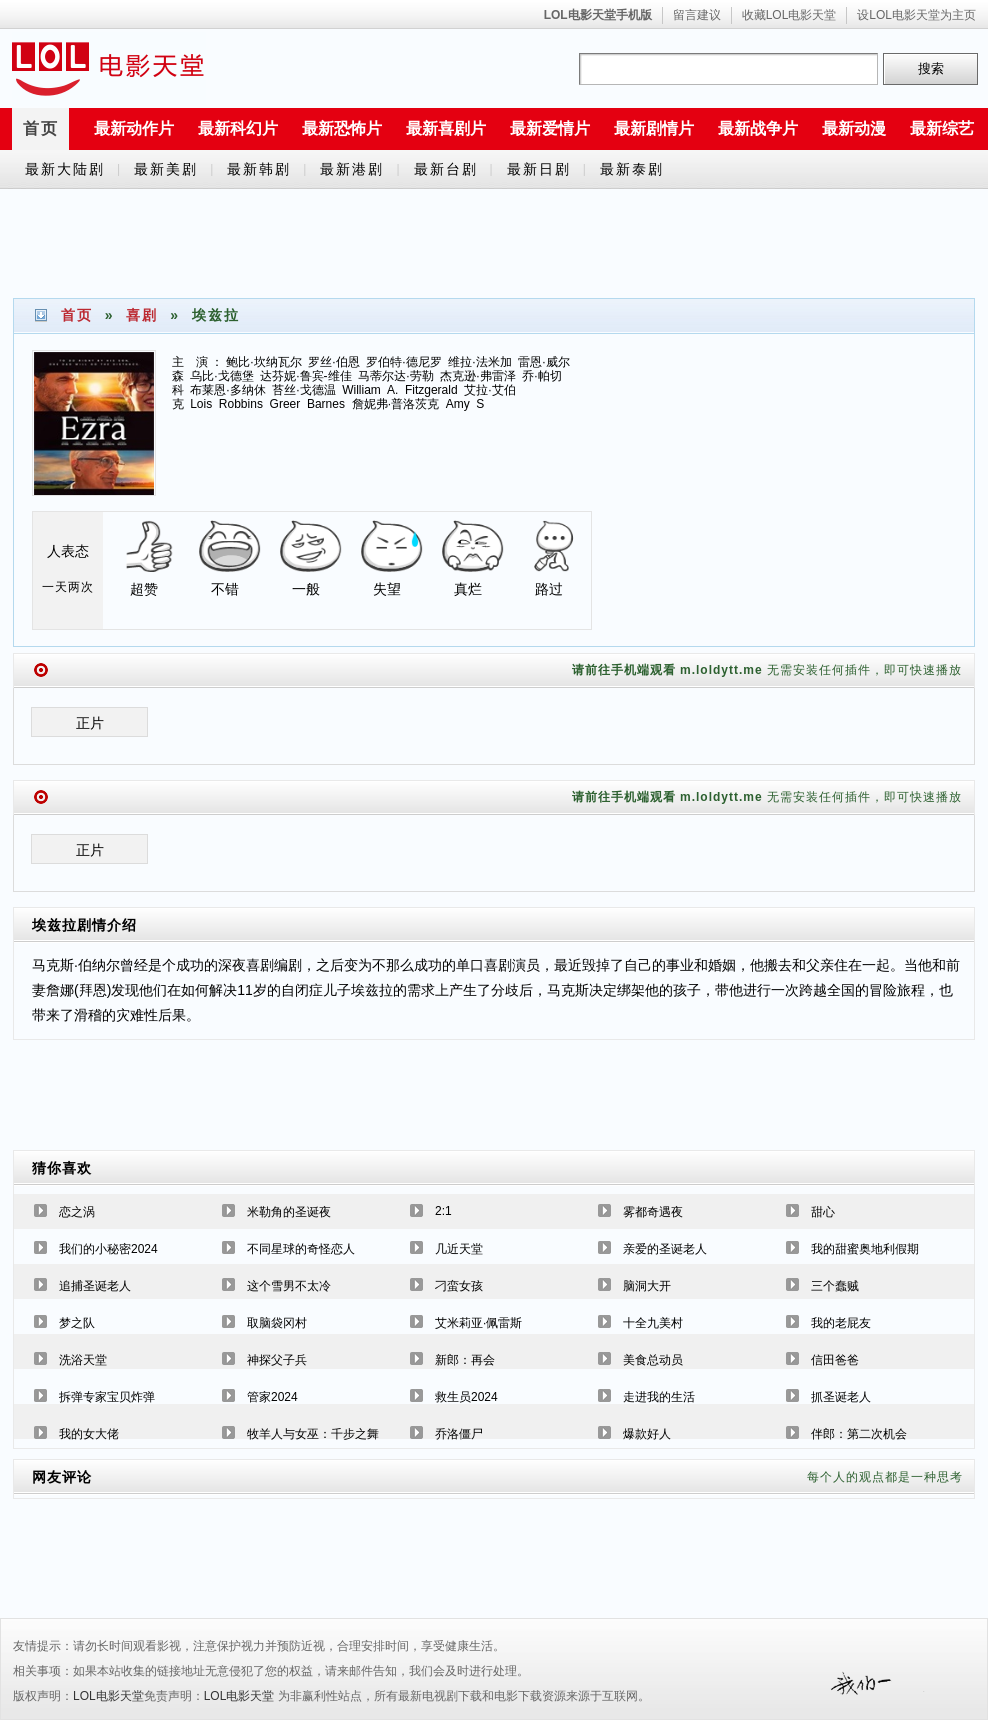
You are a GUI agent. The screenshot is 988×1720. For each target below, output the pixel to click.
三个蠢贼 (835, 1286)
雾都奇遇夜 (653, 1212)
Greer (285, 404)
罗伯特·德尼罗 (403, 362)
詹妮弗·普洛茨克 (395, 404)
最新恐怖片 (342, 128)
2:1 (443, 1211)
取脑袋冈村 (277, 1323)
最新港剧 (352, 169)
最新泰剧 (632, 169)
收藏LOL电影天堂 (789, 15)
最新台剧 (446, 169)
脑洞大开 (647, 1286)
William (361, 390)
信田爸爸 (835, 1360)
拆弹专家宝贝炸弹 (107, 1397)
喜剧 (142, 315)
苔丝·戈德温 (303, 390)
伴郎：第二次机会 (859, 1434)
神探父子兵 (277, 1360)
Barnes (326, 404)
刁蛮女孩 (459, 1286)
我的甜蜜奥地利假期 (865, 1249)
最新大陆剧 (65, 169)
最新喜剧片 (446, 128)
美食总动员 (653, 1360)
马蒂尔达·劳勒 (395, 376)
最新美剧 (166, 169)
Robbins (241, 404)
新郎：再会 (465, 1360)
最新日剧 (539, 169)
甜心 (823, 1212)
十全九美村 (653, 1323)
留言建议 (697, 15)
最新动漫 (854, 128)
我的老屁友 (841, 1323)
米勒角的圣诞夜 (289, 1212)
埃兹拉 (54, 925)
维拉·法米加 (479, 362)
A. (392, 390)
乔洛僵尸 (459, 1434)
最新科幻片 (238, 128)
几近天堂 (459, 1249)
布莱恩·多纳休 (227, 390)
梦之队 (77, 1323)
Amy (458, 404)
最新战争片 (758, 128)
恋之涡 (77, 1212)
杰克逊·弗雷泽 (477, 376)
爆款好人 (647, 1434)
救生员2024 (466, 1397)
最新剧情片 (654, 128)
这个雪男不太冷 (289, 1286)
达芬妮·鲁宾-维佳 (305, 376)
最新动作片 (134, 128)
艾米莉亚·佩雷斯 (478, 1323)
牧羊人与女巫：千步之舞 (313, 1434)
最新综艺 (942, 128)
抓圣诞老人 (841, 1397)
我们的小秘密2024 (108, 1249)
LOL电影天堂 (108, 1696)
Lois (201, 404)
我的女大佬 (89, 1434)
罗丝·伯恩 (333, 362)
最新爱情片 (550, 128)
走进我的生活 (659, 1397)
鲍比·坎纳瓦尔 (263, 362)
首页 (41, 128)
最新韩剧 (259, 169)
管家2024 (272, 1397)
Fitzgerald (431, 390)
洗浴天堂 (83, 1360)
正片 (90, 723)
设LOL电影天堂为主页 (916, 15)
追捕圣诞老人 (95, 1286)
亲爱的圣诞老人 (665, 1249)
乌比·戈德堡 (221, 376)
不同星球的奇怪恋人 (301, 1249)
